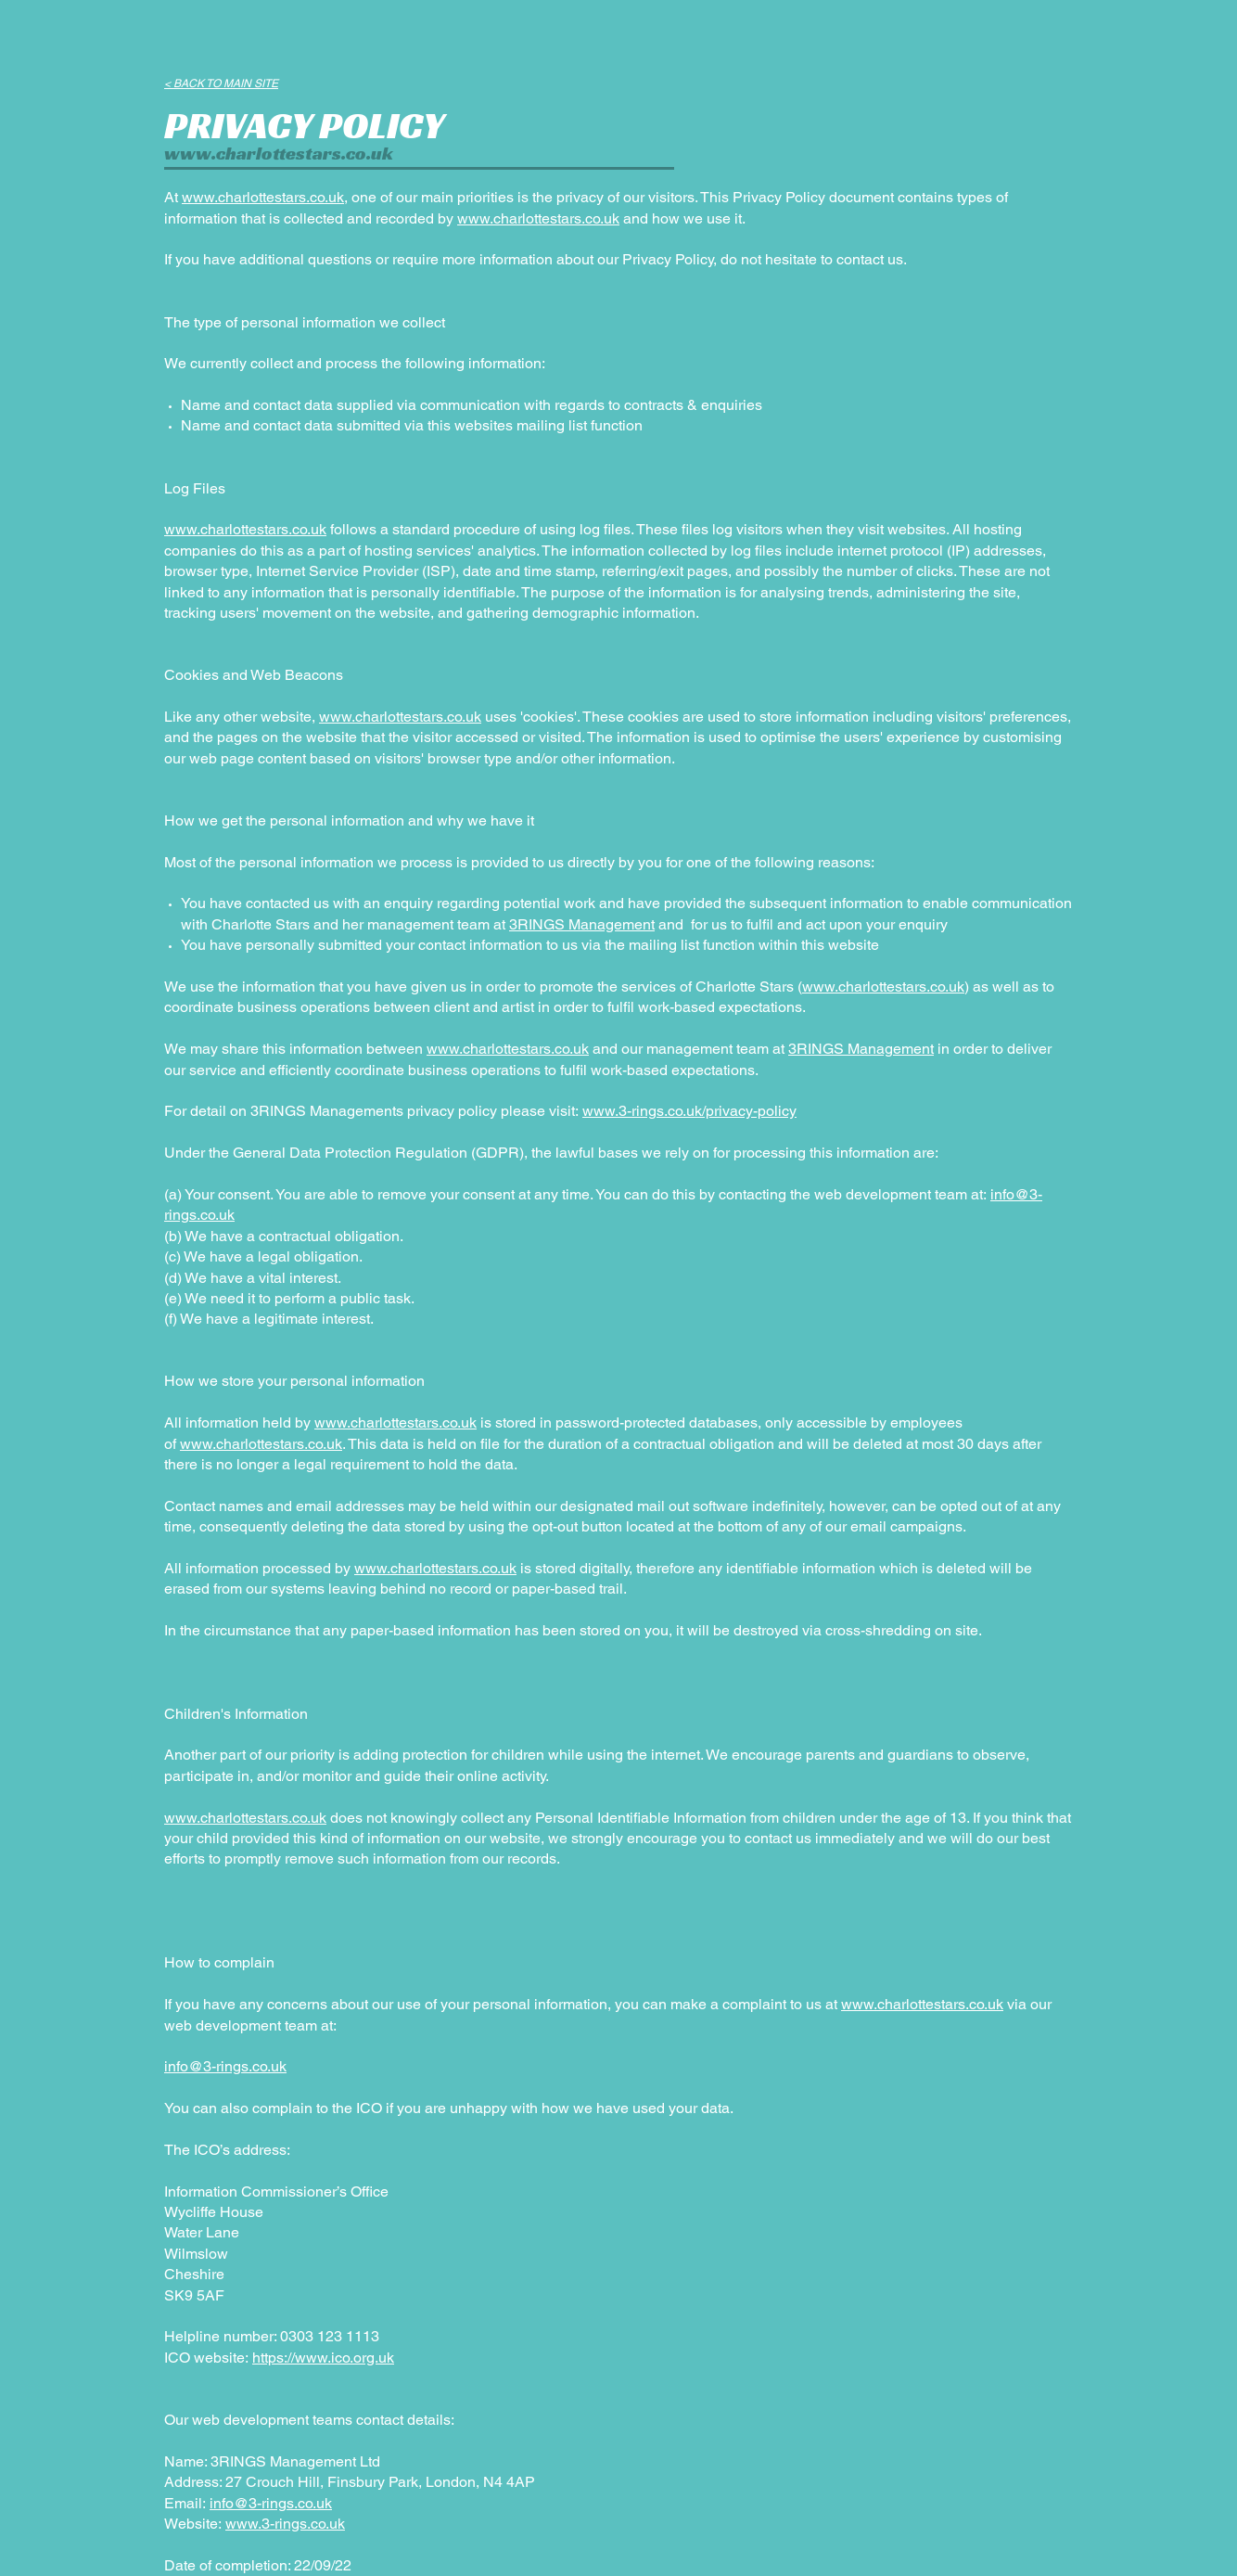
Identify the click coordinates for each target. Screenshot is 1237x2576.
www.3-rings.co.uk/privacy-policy (689, 1111)
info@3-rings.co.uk (225, 2066)
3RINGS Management (582, 924)
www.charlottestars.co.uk (278, 153)
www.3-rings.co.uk (285, 2523)
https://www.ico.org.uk (323, 2357)
